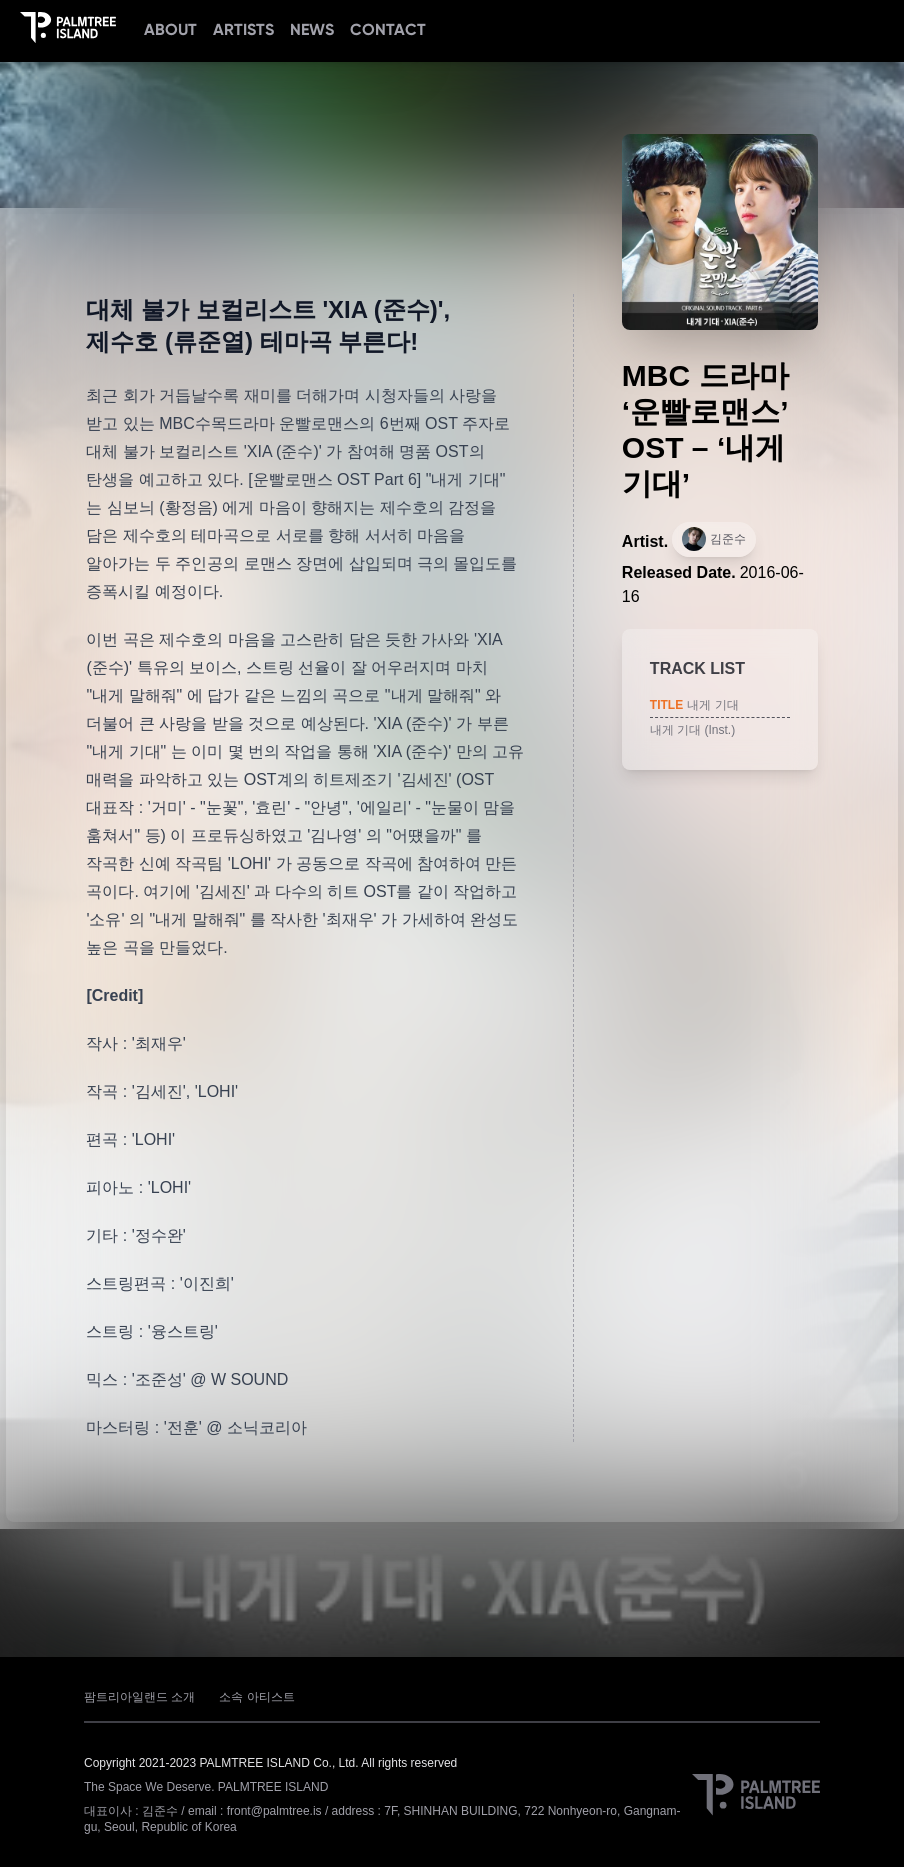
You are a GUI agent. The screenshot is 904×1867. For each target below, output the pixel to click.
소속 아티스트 (256, 1697)
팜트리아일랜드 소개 (139, 1697)
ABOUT (170, 29)
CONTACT (388, 29)
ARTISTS (243, 29)
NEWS (312, 29)
